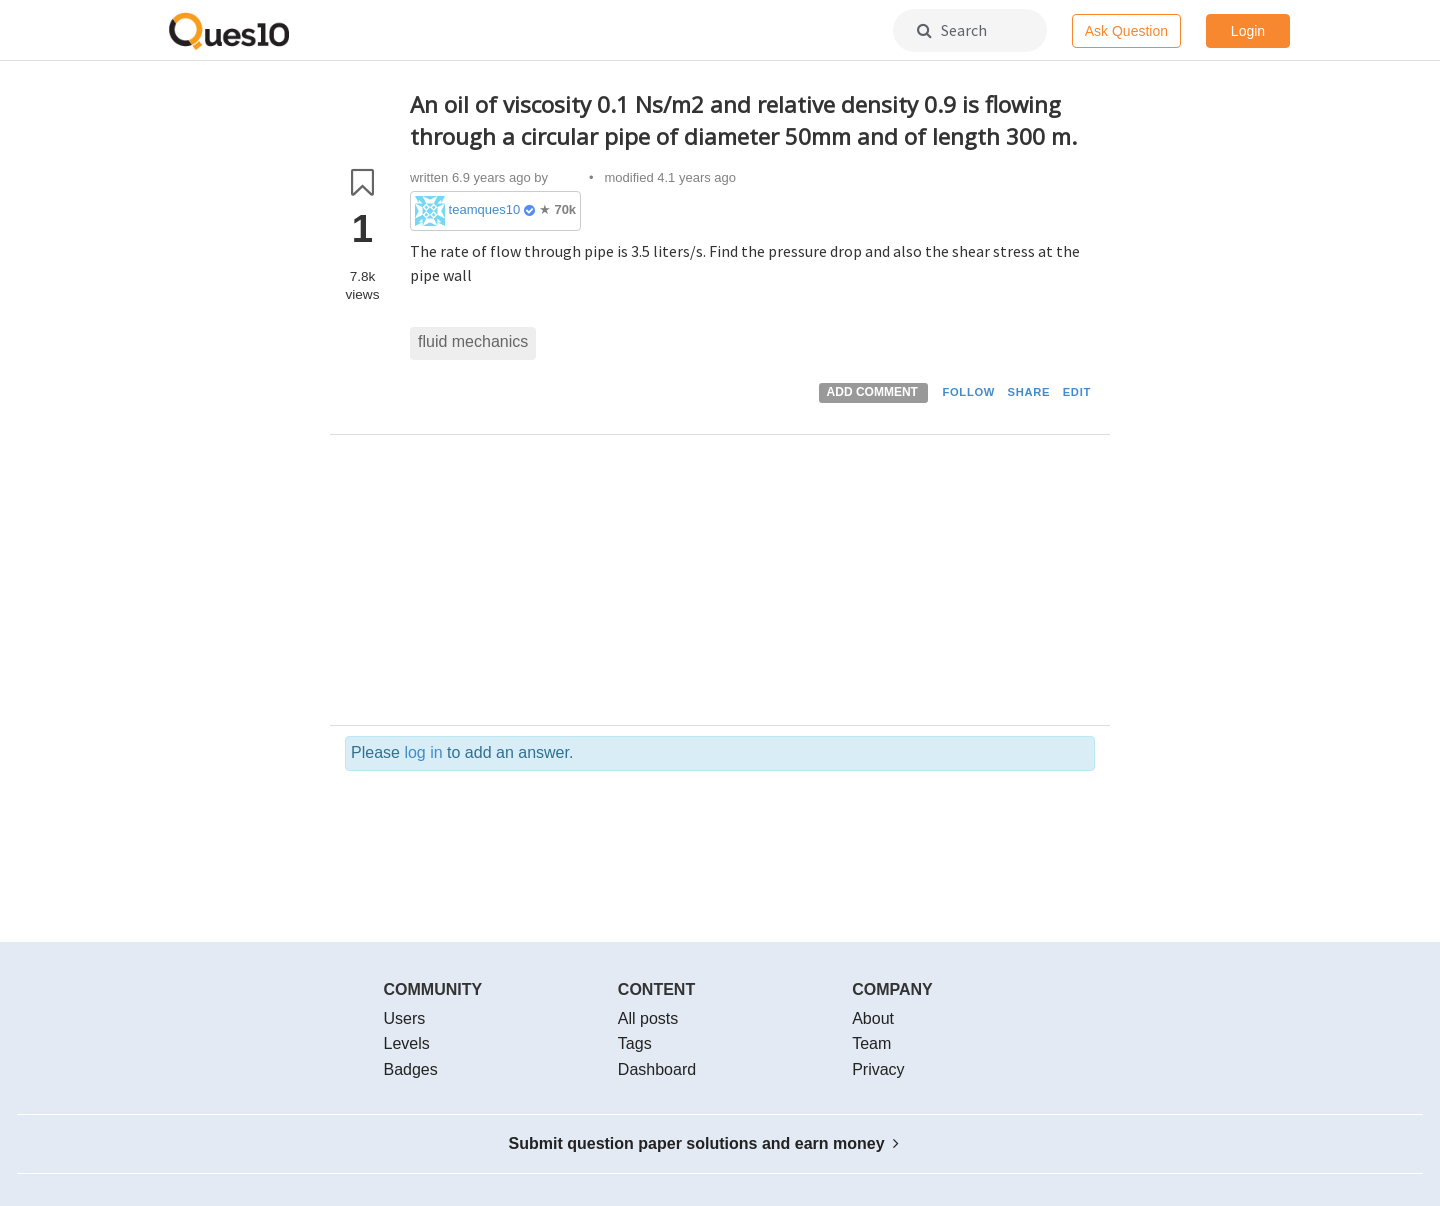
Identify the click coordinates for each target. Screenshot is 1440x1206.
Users (405, 1018)
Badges (411, 1069)
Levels (407, 1043)
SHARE (1029, 392)
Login (1248, 31)
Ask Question (1126, 31)
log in (423, 752)
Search (952, 30)
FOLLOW (968, 392)
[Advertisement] (752, 585)
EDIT (1077, 392)
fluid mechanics (473, 341)
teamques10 (485, 209)
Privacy (878, 1069)
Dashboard (657, 1069)
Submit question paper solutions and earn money (704, 1143)
